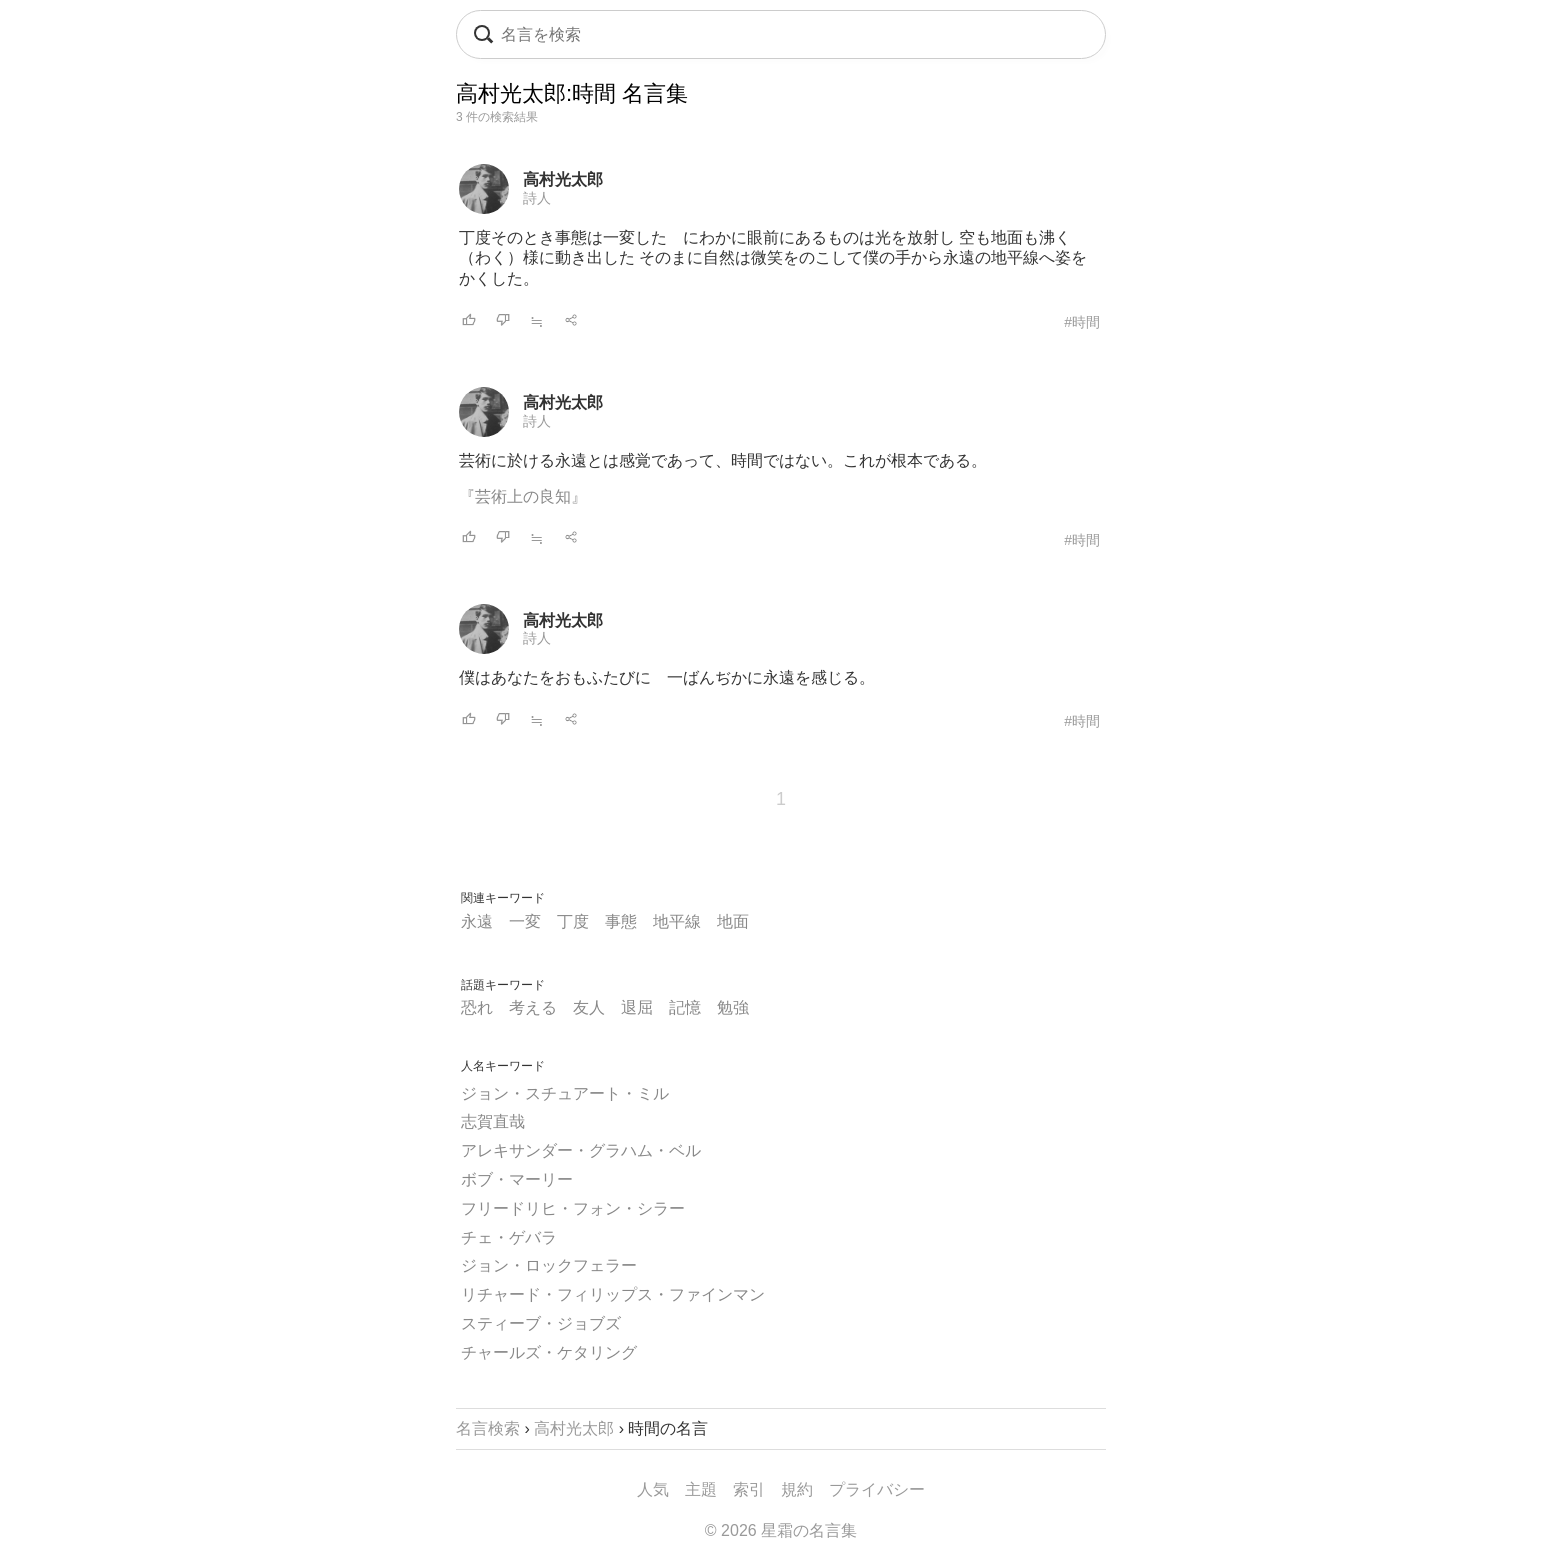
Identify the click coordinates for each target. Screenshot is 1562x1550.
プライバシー (877, 1489)
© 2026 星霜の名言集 (781, 1530)
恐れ (477, 1007)
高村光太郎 (563, 179)
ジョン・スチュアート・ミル (565, 1093)
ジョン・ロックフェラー (549, 1265)
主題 (701, 1489)
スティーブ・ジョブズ (541, 1323)
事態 (621, 921)
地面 (733, 921)
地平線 (677, 921)
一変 (525, 921)
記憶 (685, 1007)
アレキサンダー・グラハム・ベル (581, 1150)
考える (533, 1007)
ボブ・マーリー (517, 1179)
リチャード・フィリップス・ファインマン (613, 1294)
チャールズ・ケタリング (549, 1352)
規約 (797, 1489)
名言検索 (488, 1428)
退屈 (637, 1007)
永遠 (477, 921)
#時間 (1082, 322)
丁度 (573, 921)
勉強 (733, 1007)
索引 (749, 1489)
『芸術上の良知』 (523, 496)
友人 (589, 1007)
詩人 (537, 198)
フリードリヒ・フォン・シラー (573, 1208)
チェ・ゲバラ (509, 1237)
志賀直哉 (493, 1121)
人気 (653, 1489)
